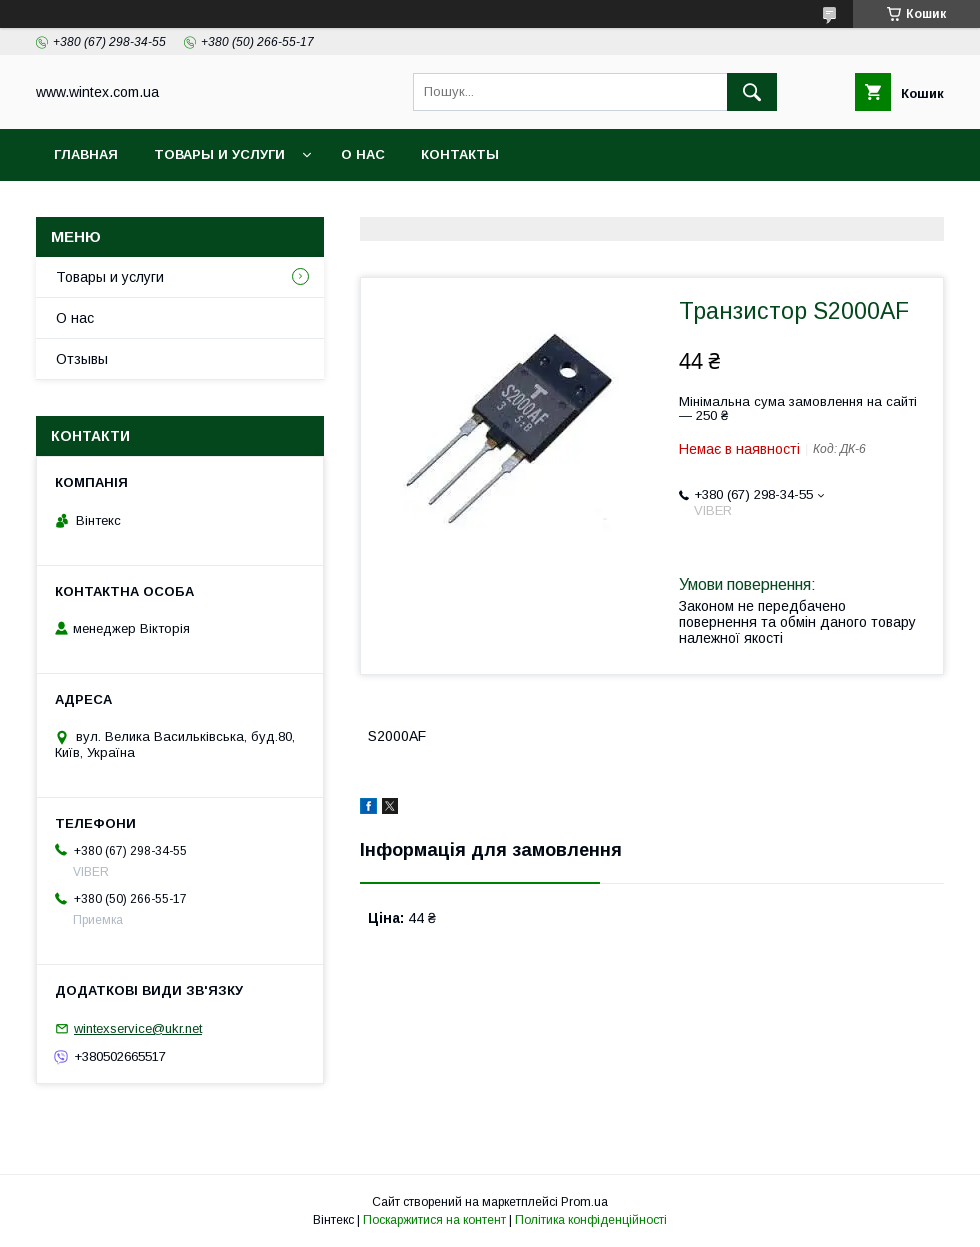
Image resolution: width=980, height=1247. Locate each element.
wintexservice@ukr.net (138, 1028)
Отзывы (82, 359)
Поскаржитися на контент (434, 1220)
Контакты (460, 154)
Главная (86, 154)
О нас (363, 154)
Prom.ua (584, 1202)
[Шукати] (752, 92)
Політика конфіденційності (591, 1220)
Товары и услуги (219, 154)
